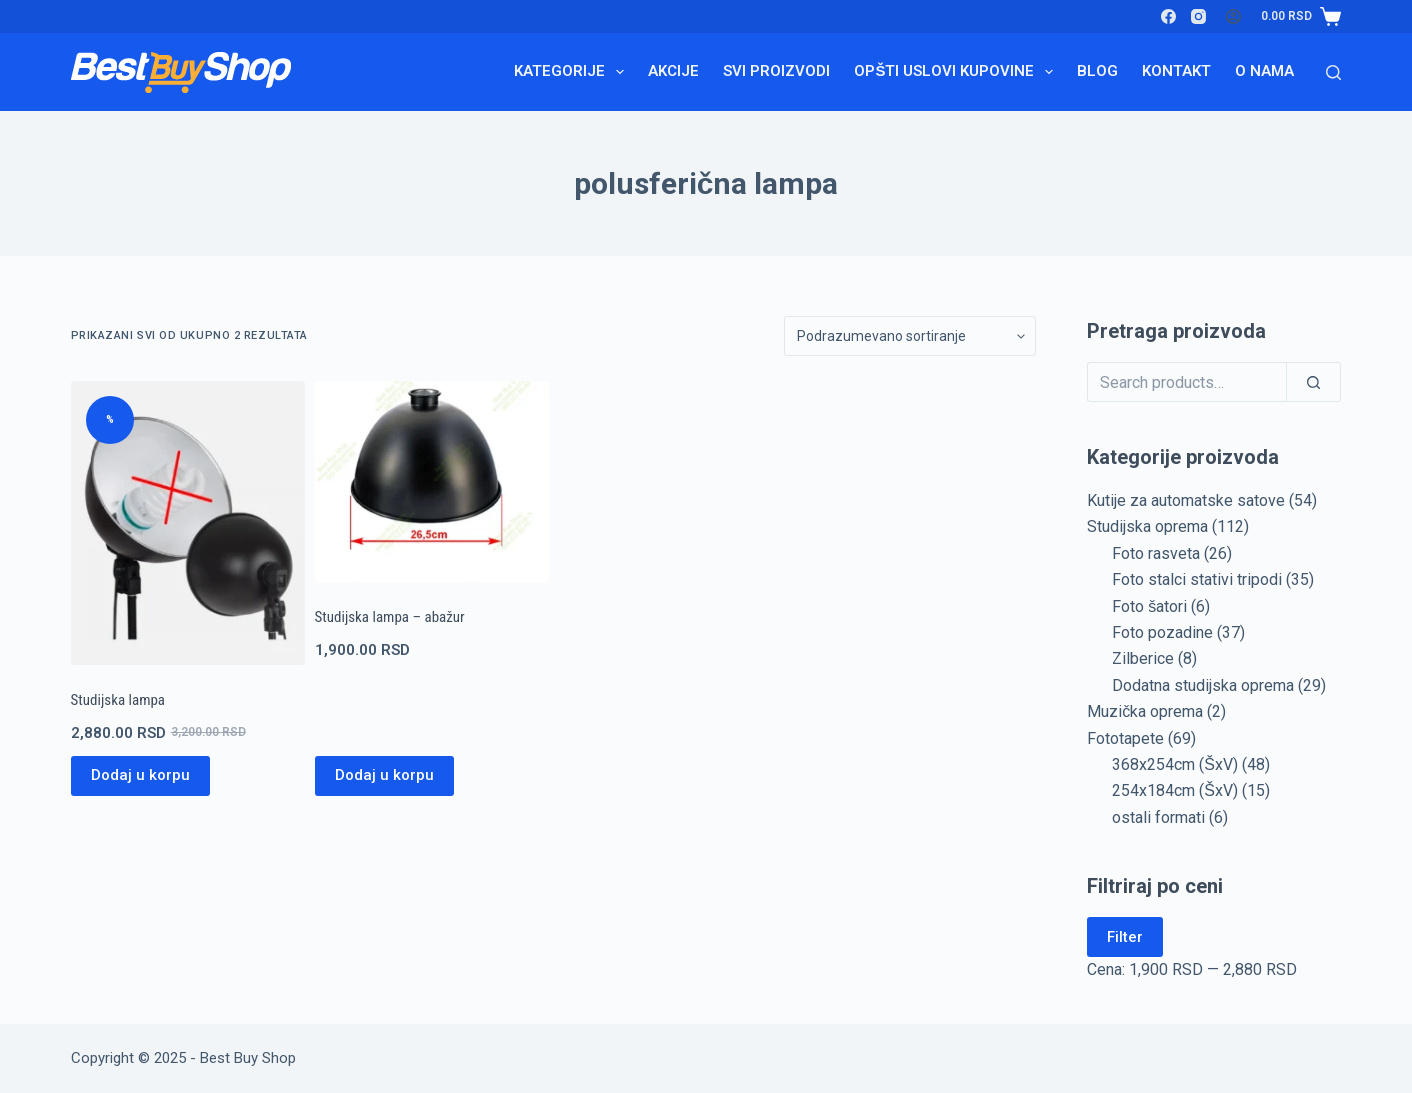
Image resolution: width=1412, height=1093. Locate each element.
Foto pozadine (1162, 632)
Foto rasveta (1156, 553)
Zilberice (1143, 658)
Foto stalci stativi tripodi (1197, 579)
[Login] (1233, 16)
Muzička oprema (1145, 711)
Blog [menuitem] (1097, 71)
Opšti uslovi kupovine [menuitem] (957, 72)
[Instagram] (1198, 16)
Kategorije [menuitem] (573, 72)
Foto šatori (1149, 606)
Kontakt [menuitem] (1176, 71)
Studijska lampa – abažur (390, 617)
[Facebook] (1168, 16)
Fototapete (1125, 738)
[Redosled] (910, 336)
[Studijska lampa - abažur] (432, 481)
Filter (1125, 937)
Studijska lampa (118, 700)
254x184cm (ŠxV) (1175, 790)
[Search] (1333, 72)
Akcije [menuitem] (673, 71)
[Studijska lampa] (188, 523)
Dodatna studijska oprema (1203, 685)
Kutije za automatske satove (1186, 500)
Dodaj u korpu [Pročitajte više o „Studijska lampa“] (140, 775)
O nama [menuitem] (1264, 71)
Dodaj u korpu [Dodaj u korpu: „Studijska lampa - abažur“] (384, 775)
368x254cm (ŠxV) (1175, 764)
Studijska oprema (1147, 526)
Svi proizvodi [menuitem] (776, 71)
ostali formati (1158, 817)
